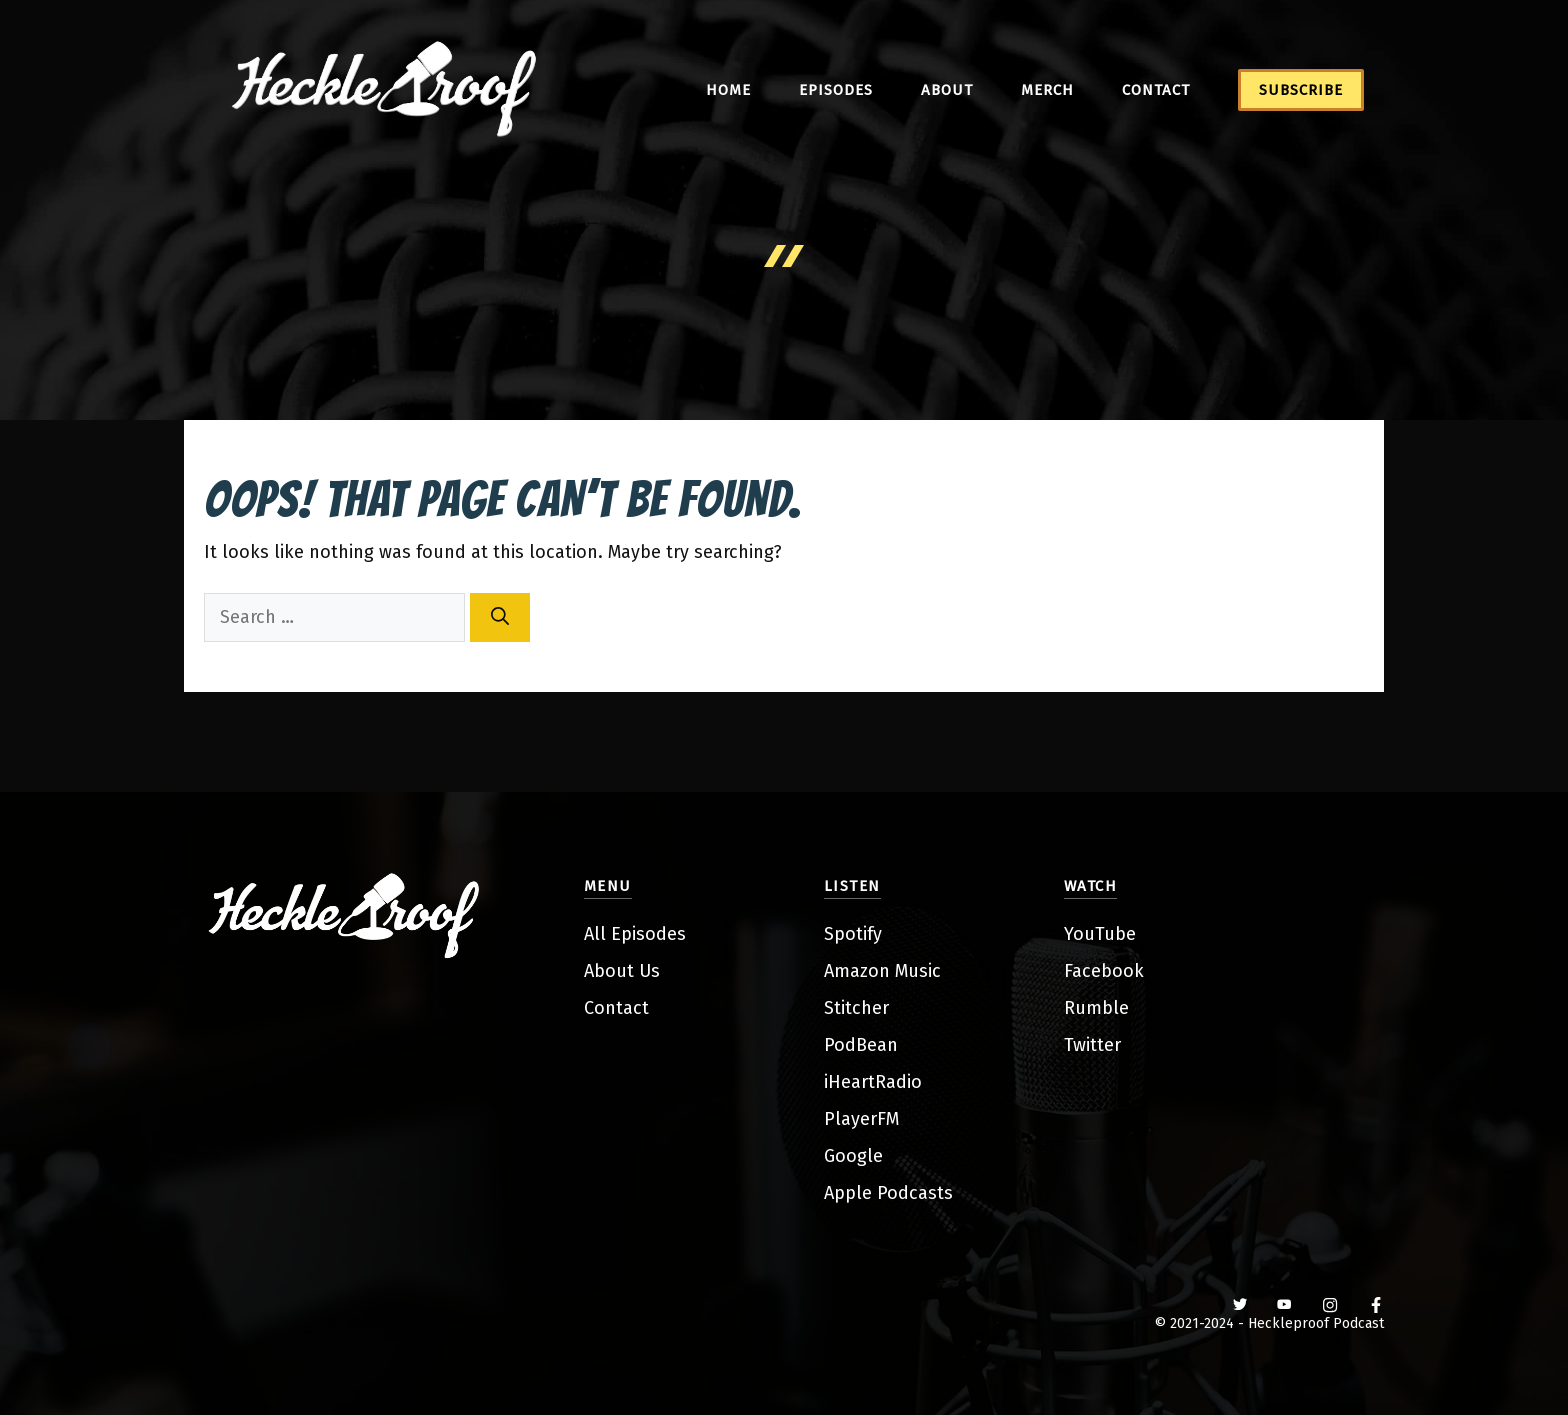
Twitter (1092, 1045)
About (947, 90)
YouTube (1100, 934)
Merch (1047, 90)
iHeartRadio (873, 1082)
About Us (622, 971)
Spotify (853, 934)
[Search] (500, 617)
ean (882, 1045)
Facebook (1104, 971)
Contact (1156, 90)
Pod (840, 1045)
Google (853, 1156)
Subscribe (1301, 90)
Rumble (1096, 1008)
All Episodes (635, 934)
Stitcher (856, 1008)
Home (728, 90)
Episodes (836, 90)
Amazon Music (882, 971)
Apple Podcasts (888, 1193)
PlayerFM (861, 1119)
